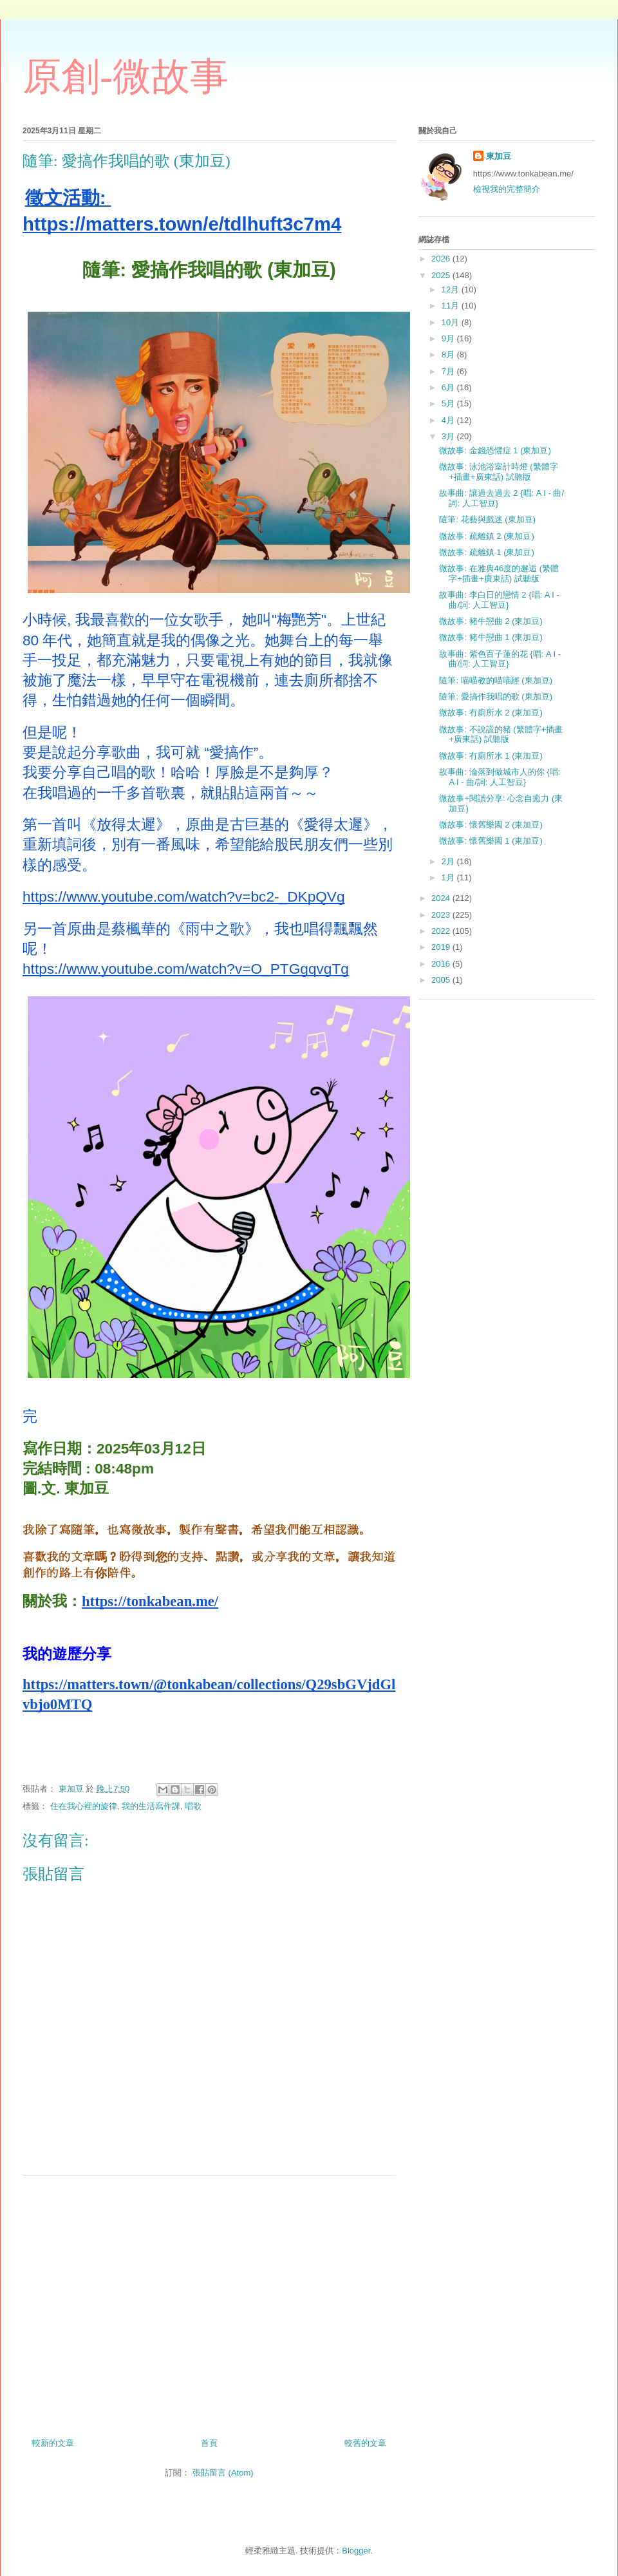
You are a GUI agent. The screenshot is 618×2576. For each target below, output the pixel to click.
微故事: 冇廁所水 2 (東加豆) (490, 712)
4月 (449, 420)
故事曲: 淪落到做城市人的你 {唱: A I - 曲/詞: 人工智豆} (499, 777)
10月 (452, 322)
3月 (449, 436)
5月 (449, 403)
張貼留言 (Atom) (223, 2472)
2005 (442, 980)
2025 (442, 275)
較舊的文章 (365, 2443)
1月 (449, 877)
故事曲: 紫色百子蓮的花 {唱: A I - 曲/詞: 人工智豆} (500, 659)
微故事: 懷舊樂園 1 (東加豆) (490, 841)
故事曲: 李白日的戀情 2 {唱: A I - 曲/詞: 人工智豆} (499, 600)
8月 (449, 354)
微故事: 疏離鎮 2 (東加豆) (486, 536)
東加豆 (498, 156)
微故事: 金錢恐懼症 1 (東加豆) (494, 450)
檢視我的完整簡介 (506, 189)
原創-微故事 (126, 76)
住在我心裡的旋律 (83, 1806)
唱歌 (193, 1806)
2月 (449, 861)
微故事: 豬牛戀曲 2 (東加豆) (490, 621)
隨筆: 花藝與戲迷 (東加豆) (487, 519)
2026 (442, 258)
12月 (452, 289)
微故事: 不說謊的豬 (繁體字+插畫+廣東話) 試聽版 (501, 734)
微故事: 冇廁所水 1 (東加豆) (490, 756)
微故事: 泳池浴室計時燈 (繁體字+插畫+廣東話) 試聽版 (498, 472)
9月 (449, 338)
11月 (452, 305)
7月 (449, 371)
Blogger (356, 2550)
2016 (442, 964)
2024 (442, 898)
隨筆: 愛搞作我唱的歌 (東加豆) (495, 696)
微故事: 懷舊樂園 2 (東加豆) (490, 824)
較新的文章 (53, 2443)
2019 (442, 947)
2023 (442, 915)
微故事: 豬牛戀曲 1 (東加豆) (490, 637)
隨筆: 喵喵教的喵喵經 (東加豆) (495, 680)
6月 (449, 387)
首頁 (209, 2443)
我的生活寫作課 (151, 1806)
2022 (442, 931)
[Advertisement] (209, 2301)
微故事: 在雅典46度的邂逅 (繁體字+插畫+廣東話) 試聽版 (499, 573)
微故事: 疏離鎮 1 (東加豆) (486, 552)
